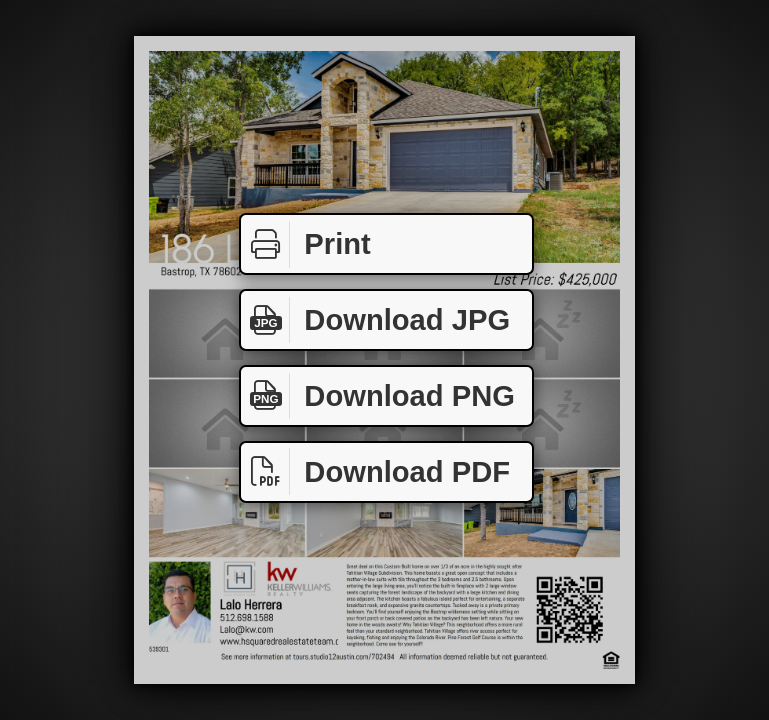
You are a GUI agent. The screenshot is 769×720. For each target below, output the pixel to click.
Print (306, 244)
